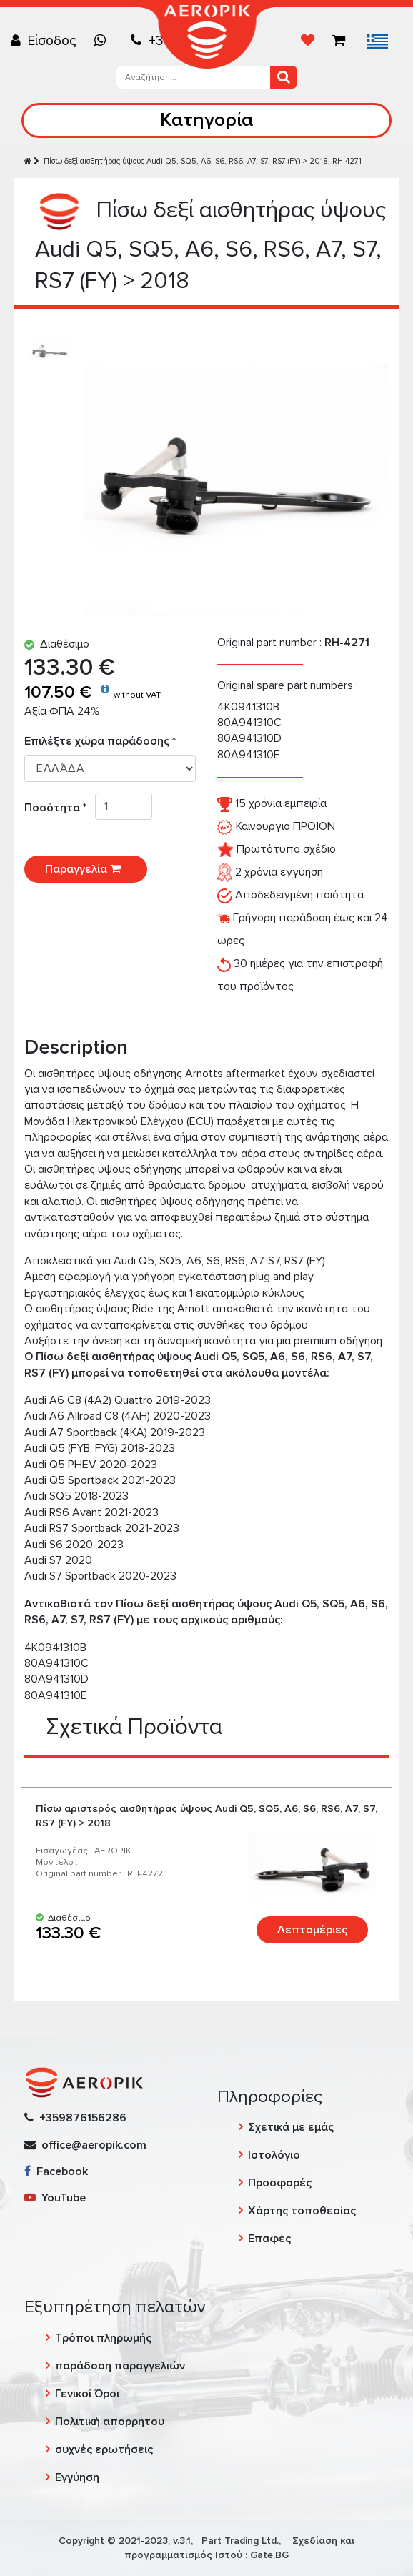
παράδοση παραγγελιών (120, 2366)
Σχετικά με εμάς (291, 2127)
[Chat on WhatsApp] (103, 40)
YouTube (55, 2198)
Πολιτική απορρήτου (109, 2421)
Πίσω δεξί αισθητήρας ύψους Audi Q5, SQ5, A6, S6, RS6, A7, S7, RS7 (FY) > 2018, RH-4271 (203, 161)
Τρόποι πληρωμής (103, 2338)
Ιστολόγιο (274, 2155)
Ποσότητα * (59, 808)
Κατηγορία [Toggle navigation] (206, 120)
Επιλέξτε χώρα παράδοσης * (100, 741)
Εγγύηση (77, 2477)
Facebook (56, 2171)
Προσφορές (280, 2183)
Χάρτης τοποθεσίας (302, 2211)
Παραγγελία (85, 869)
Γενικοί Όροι (87, 2394)
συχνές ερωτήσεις (104, 2449)
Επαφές (269, 2238)
